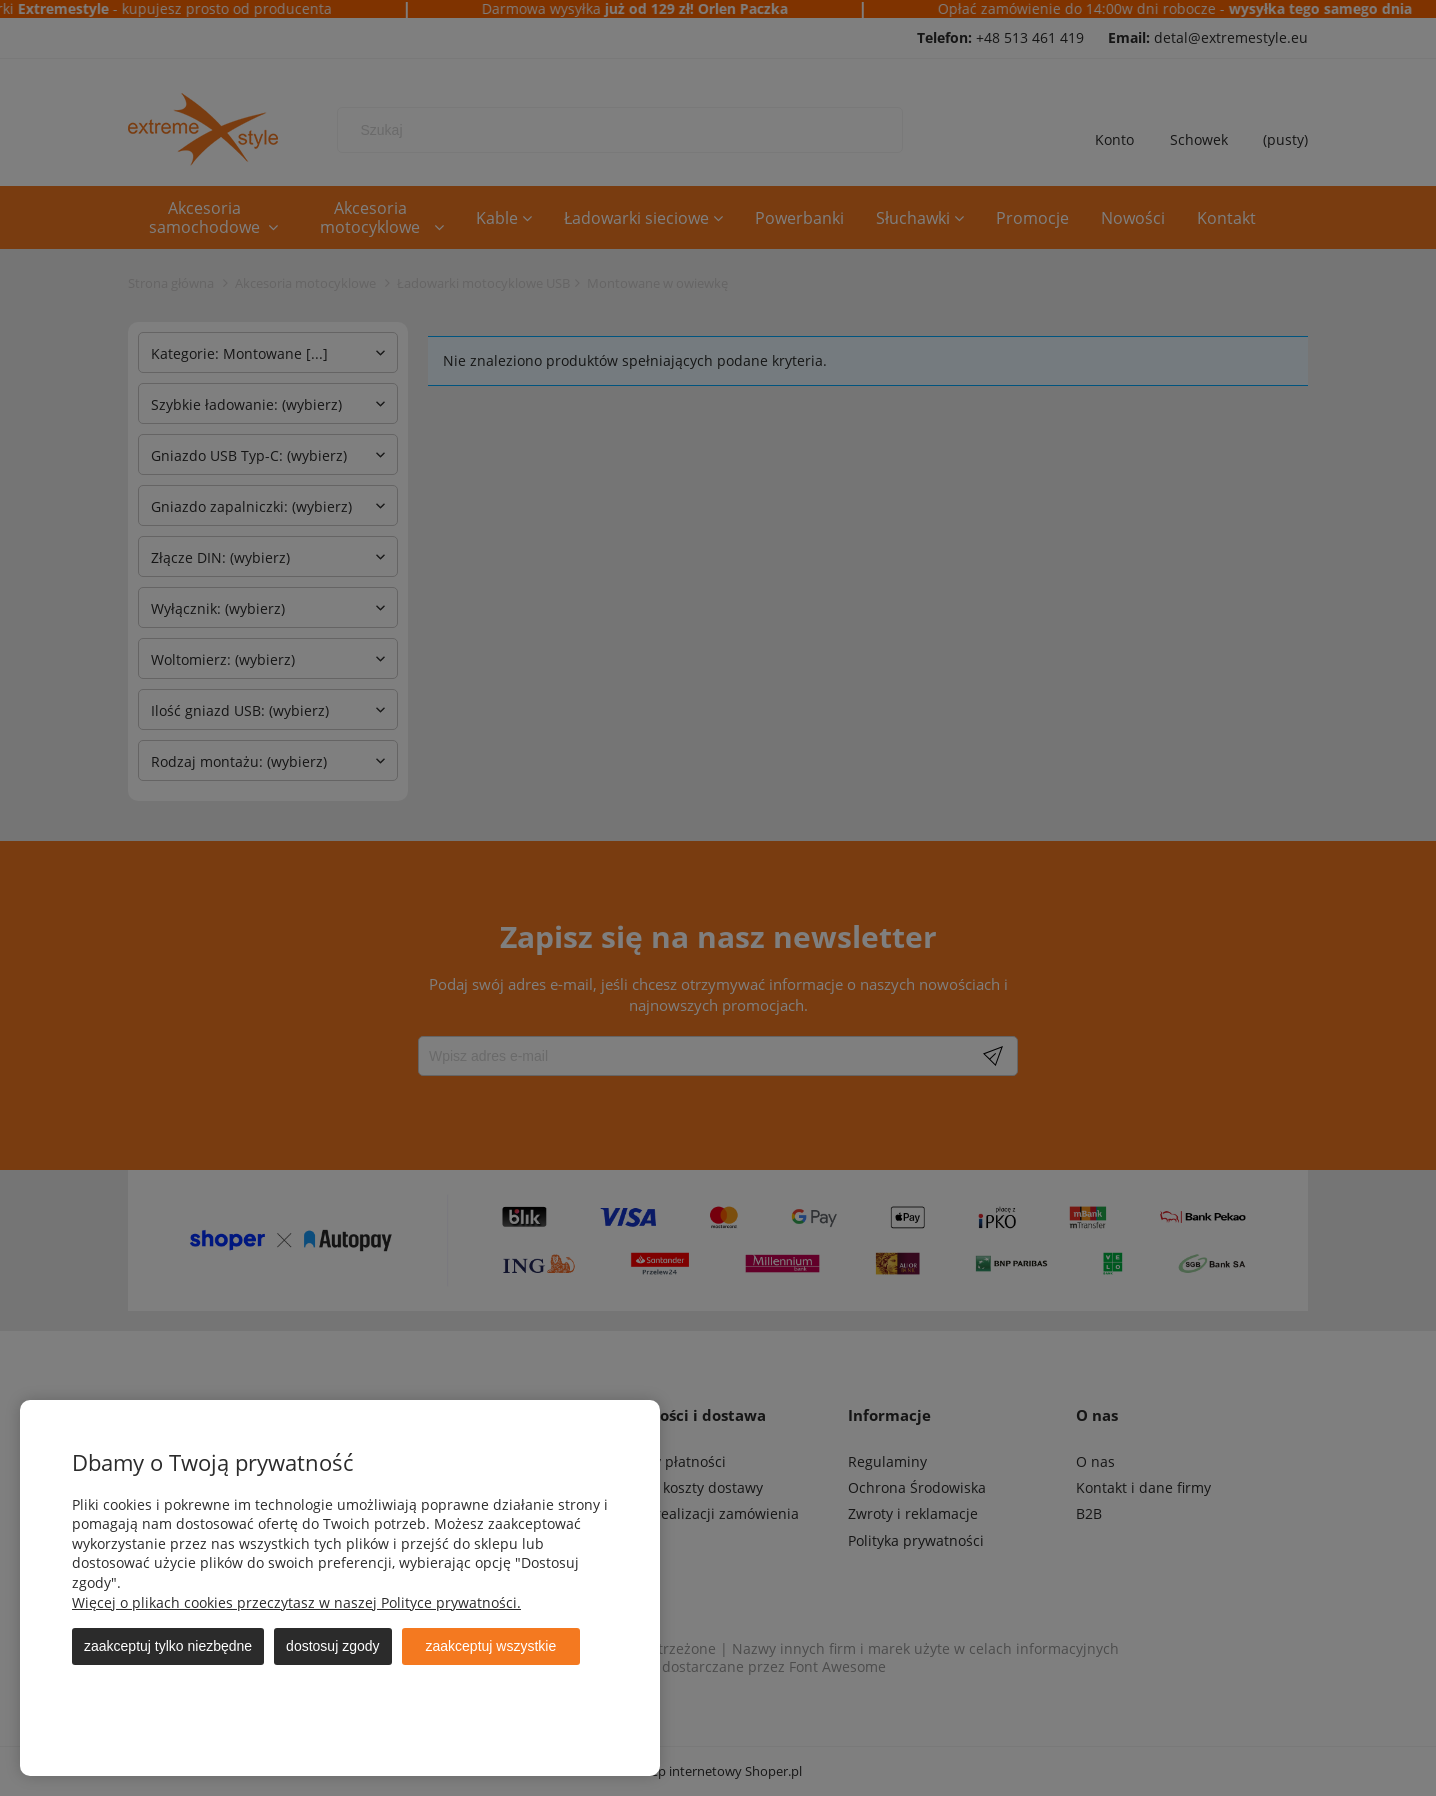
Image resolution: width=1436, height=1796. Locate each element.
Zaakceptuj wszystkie (491, 1646)
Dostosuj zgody (332, 1646)
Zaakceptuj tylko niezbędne (168, 1646)
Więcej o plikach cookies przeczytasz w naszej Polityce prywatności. (296, 1602)
